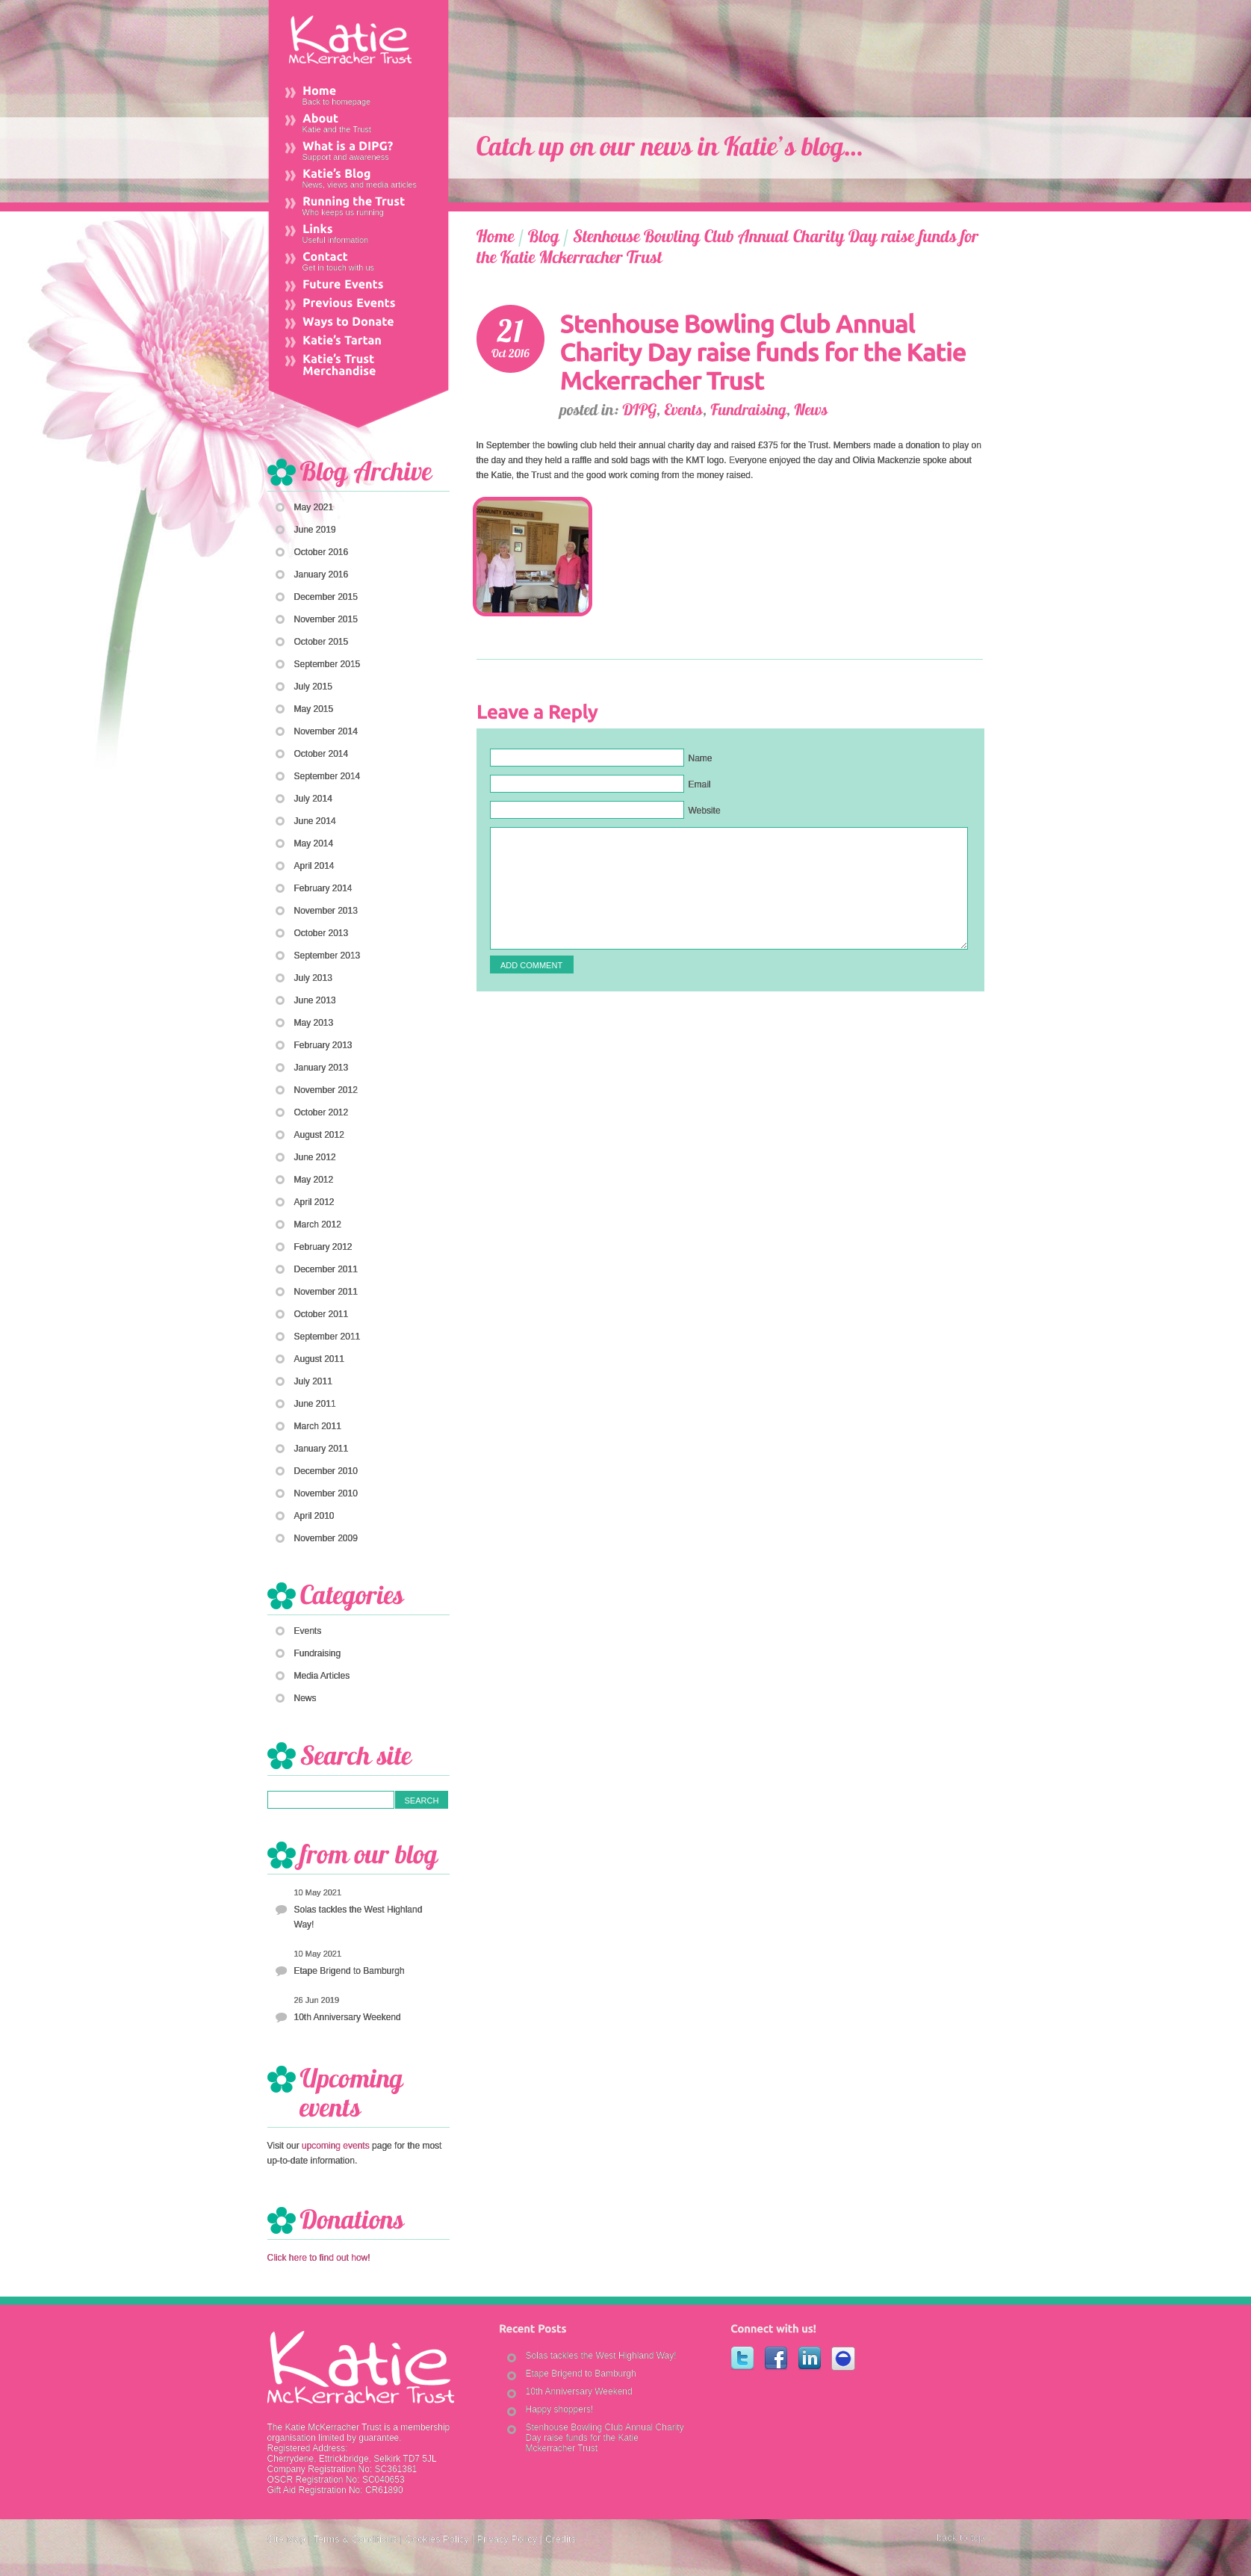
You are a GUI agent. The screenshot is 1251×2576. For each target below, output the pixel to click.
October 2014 (321, 754)
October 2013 (321, 933)
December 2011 (326, 1269)
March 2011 (317, 1426)
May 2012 (314, 1179)
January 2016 (321, 574)
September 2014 (327, 776)
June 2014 (315, 821)
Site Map (286, 2539)
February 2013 (323, 1045)
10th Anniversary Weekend (347, 2017)
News (305, 1698)
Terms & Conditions (355, 2539)
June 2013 (315, 1000)
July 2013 (313, 978)
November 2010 (326, 1493)
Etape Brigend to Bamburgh (349, 1971)
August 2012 (319, 1135)
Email (700, 784)
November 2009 (326, 1538)
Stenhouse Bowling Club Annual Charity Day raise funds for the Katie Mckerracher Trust (605, 2437)
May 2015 (314, 709)
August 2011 (319, 1359)
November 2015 (326, 619)
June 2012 (315, 1157)
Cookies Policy (437, 2539)
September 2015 (327, 664)
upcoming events (336, 2145)
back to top (960, 2537)
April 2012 (314, 1202)
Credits (560, 2539)
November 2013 (326, 910)
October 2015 (321, 642)
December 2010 (326, 1471)
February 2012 (323, 1247)
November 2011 (326, 1292)
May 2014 (314, 843)
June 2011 (315, 1404)
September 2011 (327, 1336)
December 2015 (326, 597)
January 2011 (321, 1448)
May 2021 (314, 507)
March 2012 (317, 1224)
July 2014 (313, 798)
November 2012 (326, 1090)
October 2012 (321, 1112)
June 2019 (315, 529)
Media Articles (322, 1676)
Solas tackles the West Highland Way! (358, 1917)
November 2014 (326, 731)
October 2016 (321, 552)
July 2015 (313, 686)
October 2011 (321, 1314)
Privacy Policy (507, 2539)
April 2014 (314, 866)
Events (308, 1631)
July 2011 (313, 1381)
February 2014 (323, 888)
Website (705, 810)
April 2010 (314, 1516)
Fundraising (317, 1653)
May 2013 (314, 1023)
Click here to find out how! (318, 2258)
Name (701, 758)
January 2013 (321, 1067)
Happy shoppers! (560, 2409)
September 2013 (327, 955)
